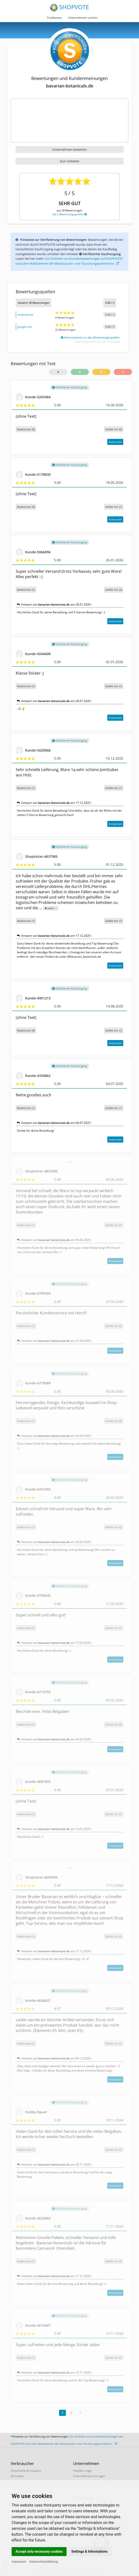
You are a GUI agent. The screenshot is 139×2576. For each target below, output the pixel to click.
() (113, 429)
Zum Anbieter (69, 161)
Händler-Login (82, 2471)
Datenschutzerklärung (44, 2561)
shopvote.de (25, 314)
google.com (24, 327)
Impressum (19, 2561)
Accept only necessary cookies (39, 2551)
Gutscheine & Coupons (26, 2471)
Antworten (115, 442)
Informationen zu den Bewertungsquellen (90, 337)
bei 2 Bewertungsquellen (70, 214)
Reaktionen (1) (26, 589)
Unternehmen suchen (82, 18)
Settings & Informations (89, 2551)
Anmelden (17, 2476)
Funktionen (54, 18)
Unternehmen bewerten (69, 149)
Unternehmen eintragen (89, 2476)
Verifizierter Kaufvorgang (69, 387)
